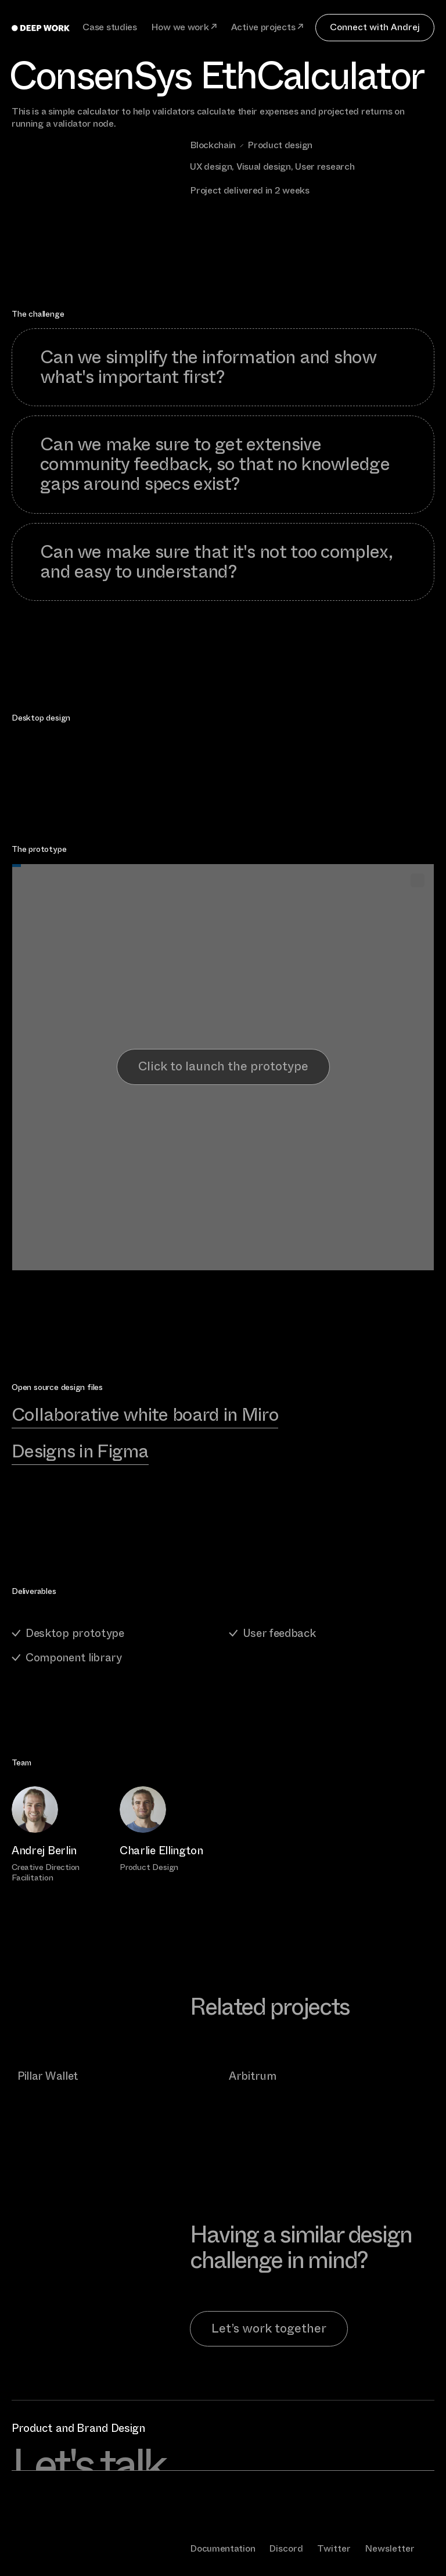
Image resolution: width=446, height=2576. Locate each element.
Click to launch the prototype (223, 1066)
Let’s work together (268, 2328)
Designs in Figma (80, 1451)
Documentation (222, 2548)
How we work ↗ (184, 28)
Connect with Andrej (375, 27)
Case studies (109, 28)
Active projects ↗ (267, 28)
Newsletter (390, 2548)
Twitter (334, 2548)
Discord (286, 2548)
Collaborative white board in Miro (145, 1415)
